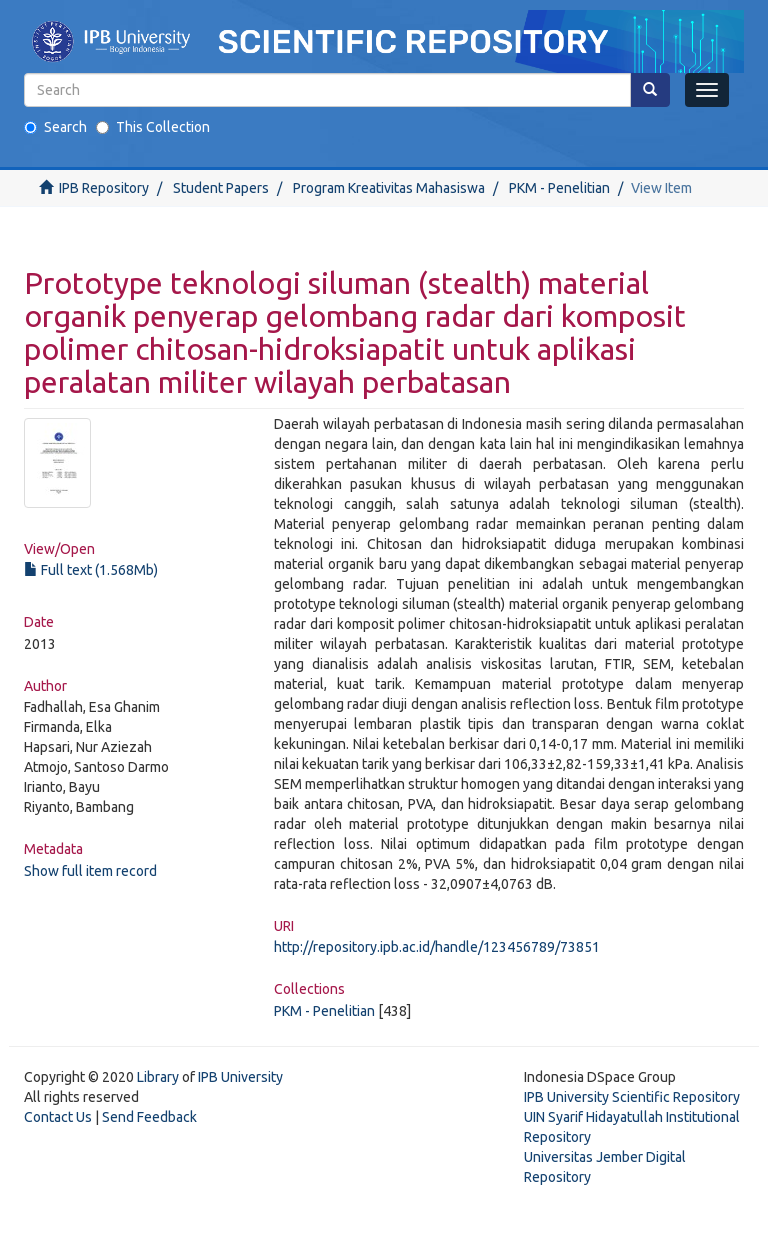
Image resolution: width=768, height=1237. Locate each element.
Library (158, 1077)
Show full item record (90, 871)
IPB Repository (104, 188)
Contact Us (58, 1117)
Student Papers (221, 188)
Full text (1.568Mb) (91, 570)
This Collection (153, 127)
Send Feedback (149, 1117)
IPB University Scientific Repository (632, 1097)
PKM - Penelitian (559, 188)
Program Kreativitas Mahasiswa (389, 188)
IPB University (240, 1077)
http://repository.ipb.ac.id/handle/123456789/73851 (437, 947)
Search (55, 127)
